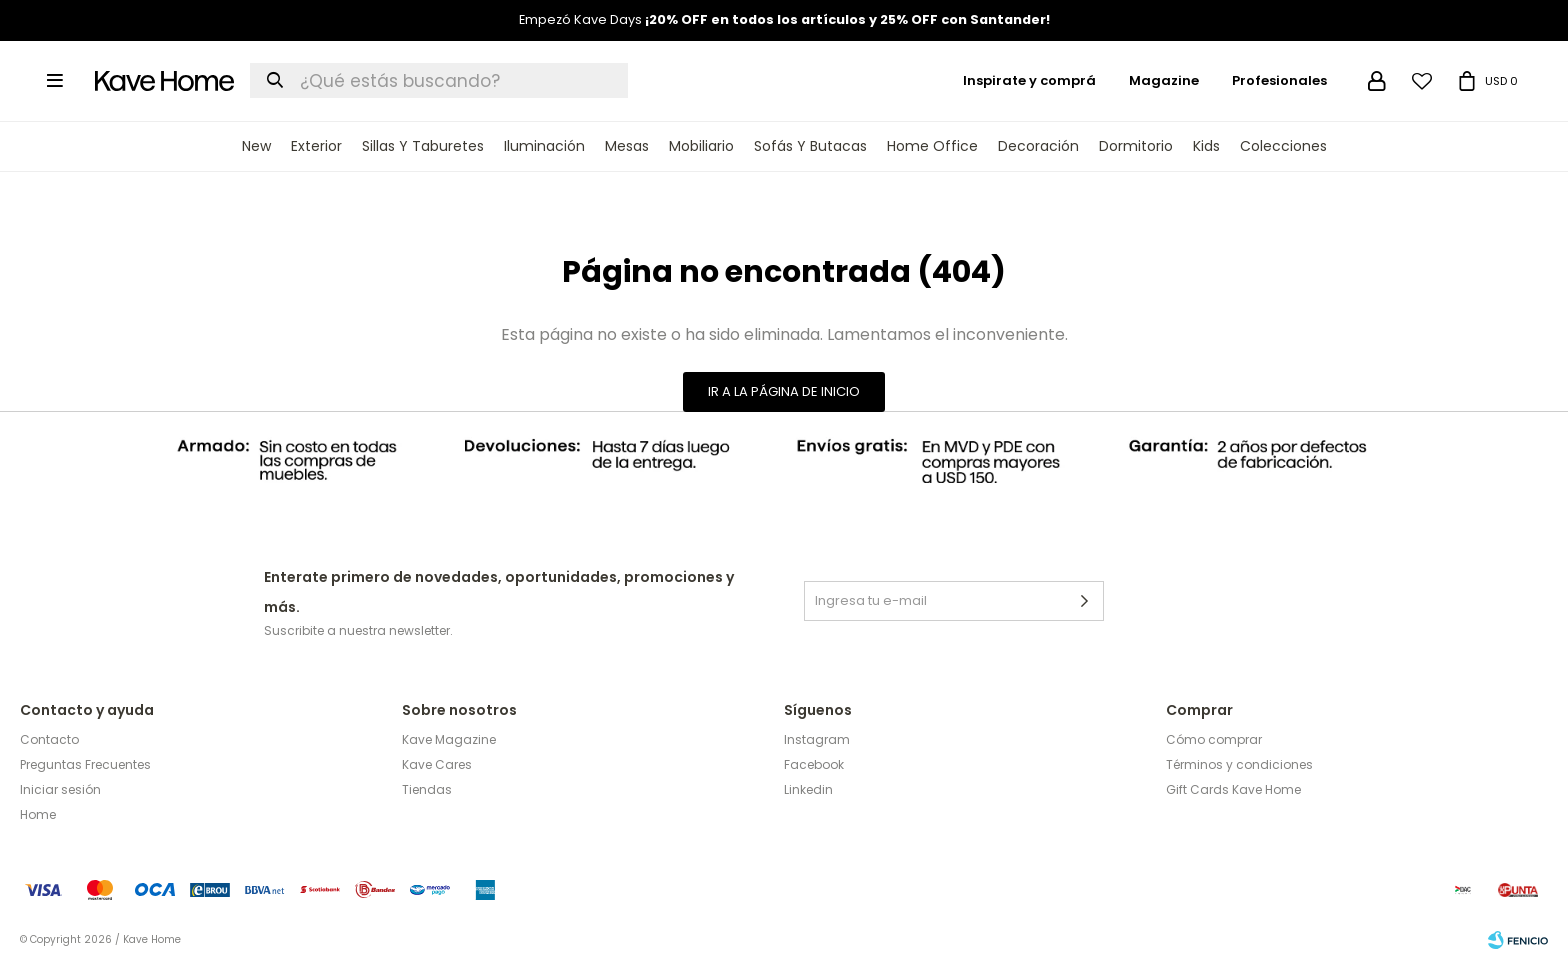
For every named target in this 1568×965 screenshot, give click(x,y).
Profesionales (1279, 80)
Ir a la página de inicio (784, 391)
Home (38, 814)
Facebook (814, 764)
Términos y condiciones (1239, 764)
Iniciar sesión (60, 789)
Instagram (817, 739)
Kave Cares (437, 764)
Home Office (932, 146)
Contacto (49, 739)
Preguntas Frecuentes (85, 764)
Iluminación (544, 146)
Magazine (1164, 80)
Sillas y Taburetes (423, 146)
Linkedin (808, 789)
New (256, 146)
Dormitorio (1136, 146)
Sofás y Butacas (810, 146)
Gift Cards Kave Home (1233, 789)
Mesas (627, 146)
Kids (1206, 146)
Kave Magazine (449, 739)
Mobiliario (701, 146)
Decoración (1038, 146)
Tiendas (427, 789)
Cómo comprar (1214, 739)
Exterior (316, 146)
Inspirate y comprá (1029, 80)
